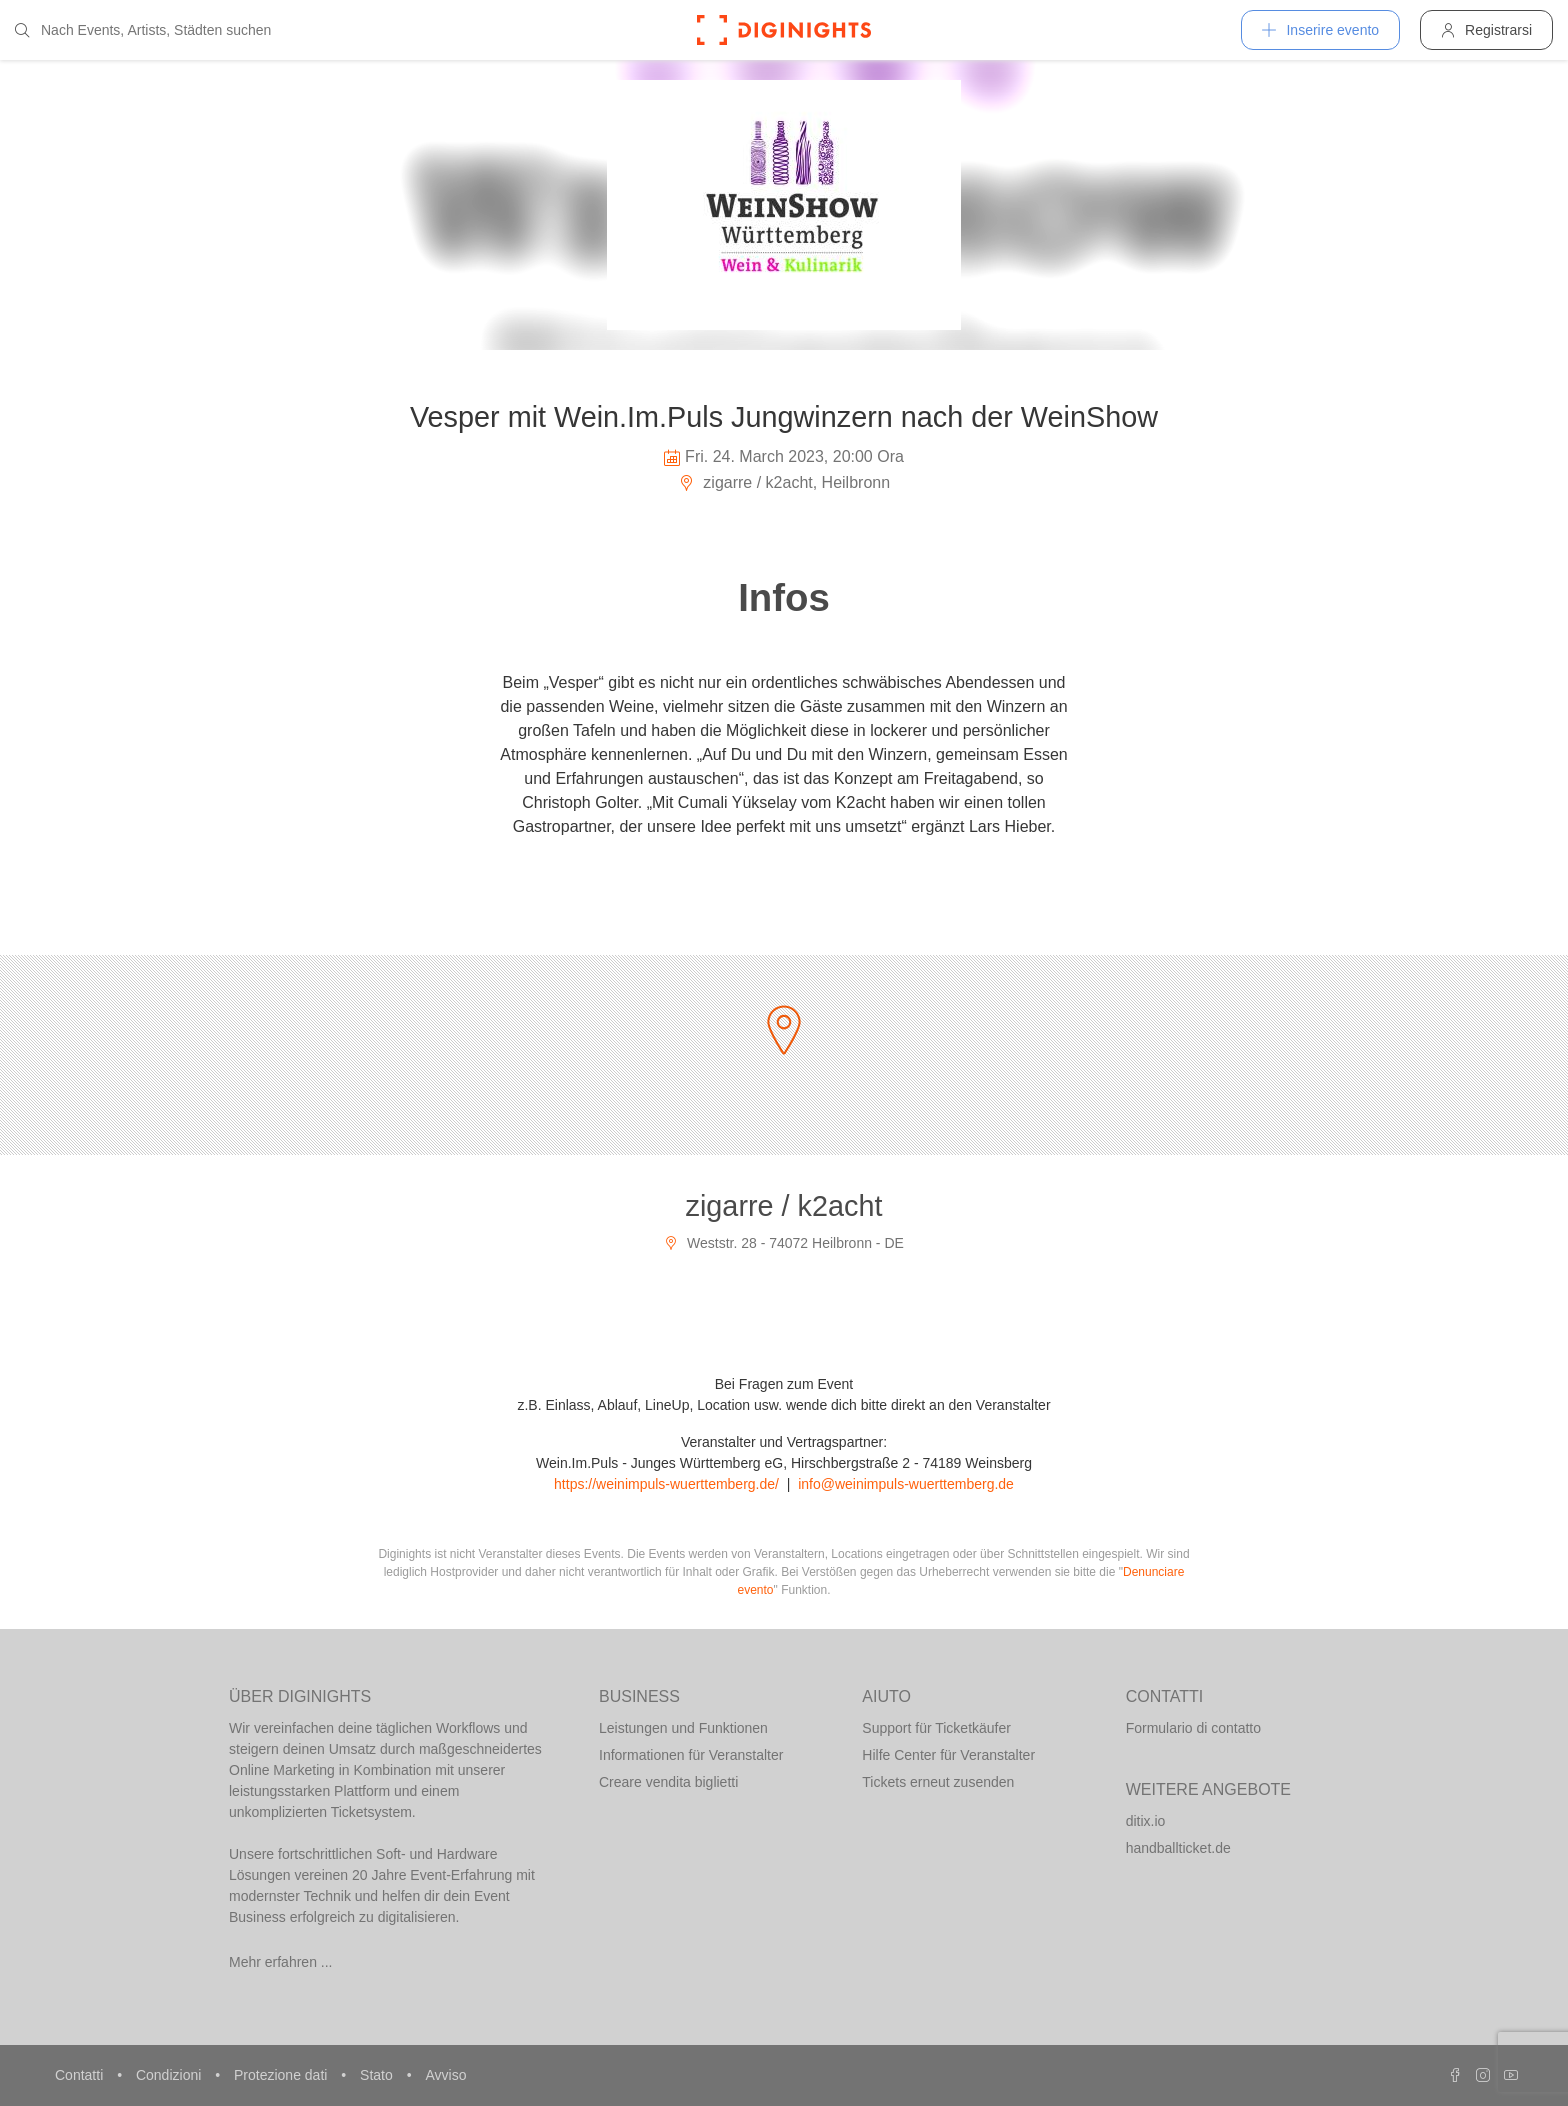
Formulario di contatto (1193, 1728)
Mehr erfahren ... (281, 1962)
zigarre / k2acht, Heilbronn (784, 482)
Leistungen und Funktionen (683, 1728)
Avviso (445, 2075)
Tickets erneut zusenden (938, 1782)
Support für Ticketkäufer (936, 1728)
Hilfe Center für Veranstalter (948, 1755)
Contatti (81, 2075)
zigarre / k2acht (784, 1206)
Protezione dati (282, 2075)
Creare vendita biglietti (668, 1782)
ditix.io (1146, 1821)
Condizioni (170, 2075)
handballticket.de (1178, 1848)
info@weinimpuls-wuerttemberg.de (906, 1484)
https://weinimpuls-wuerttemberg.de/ (666, 1484)
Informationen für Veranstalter (691, 1755)
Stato (378, 2075)
